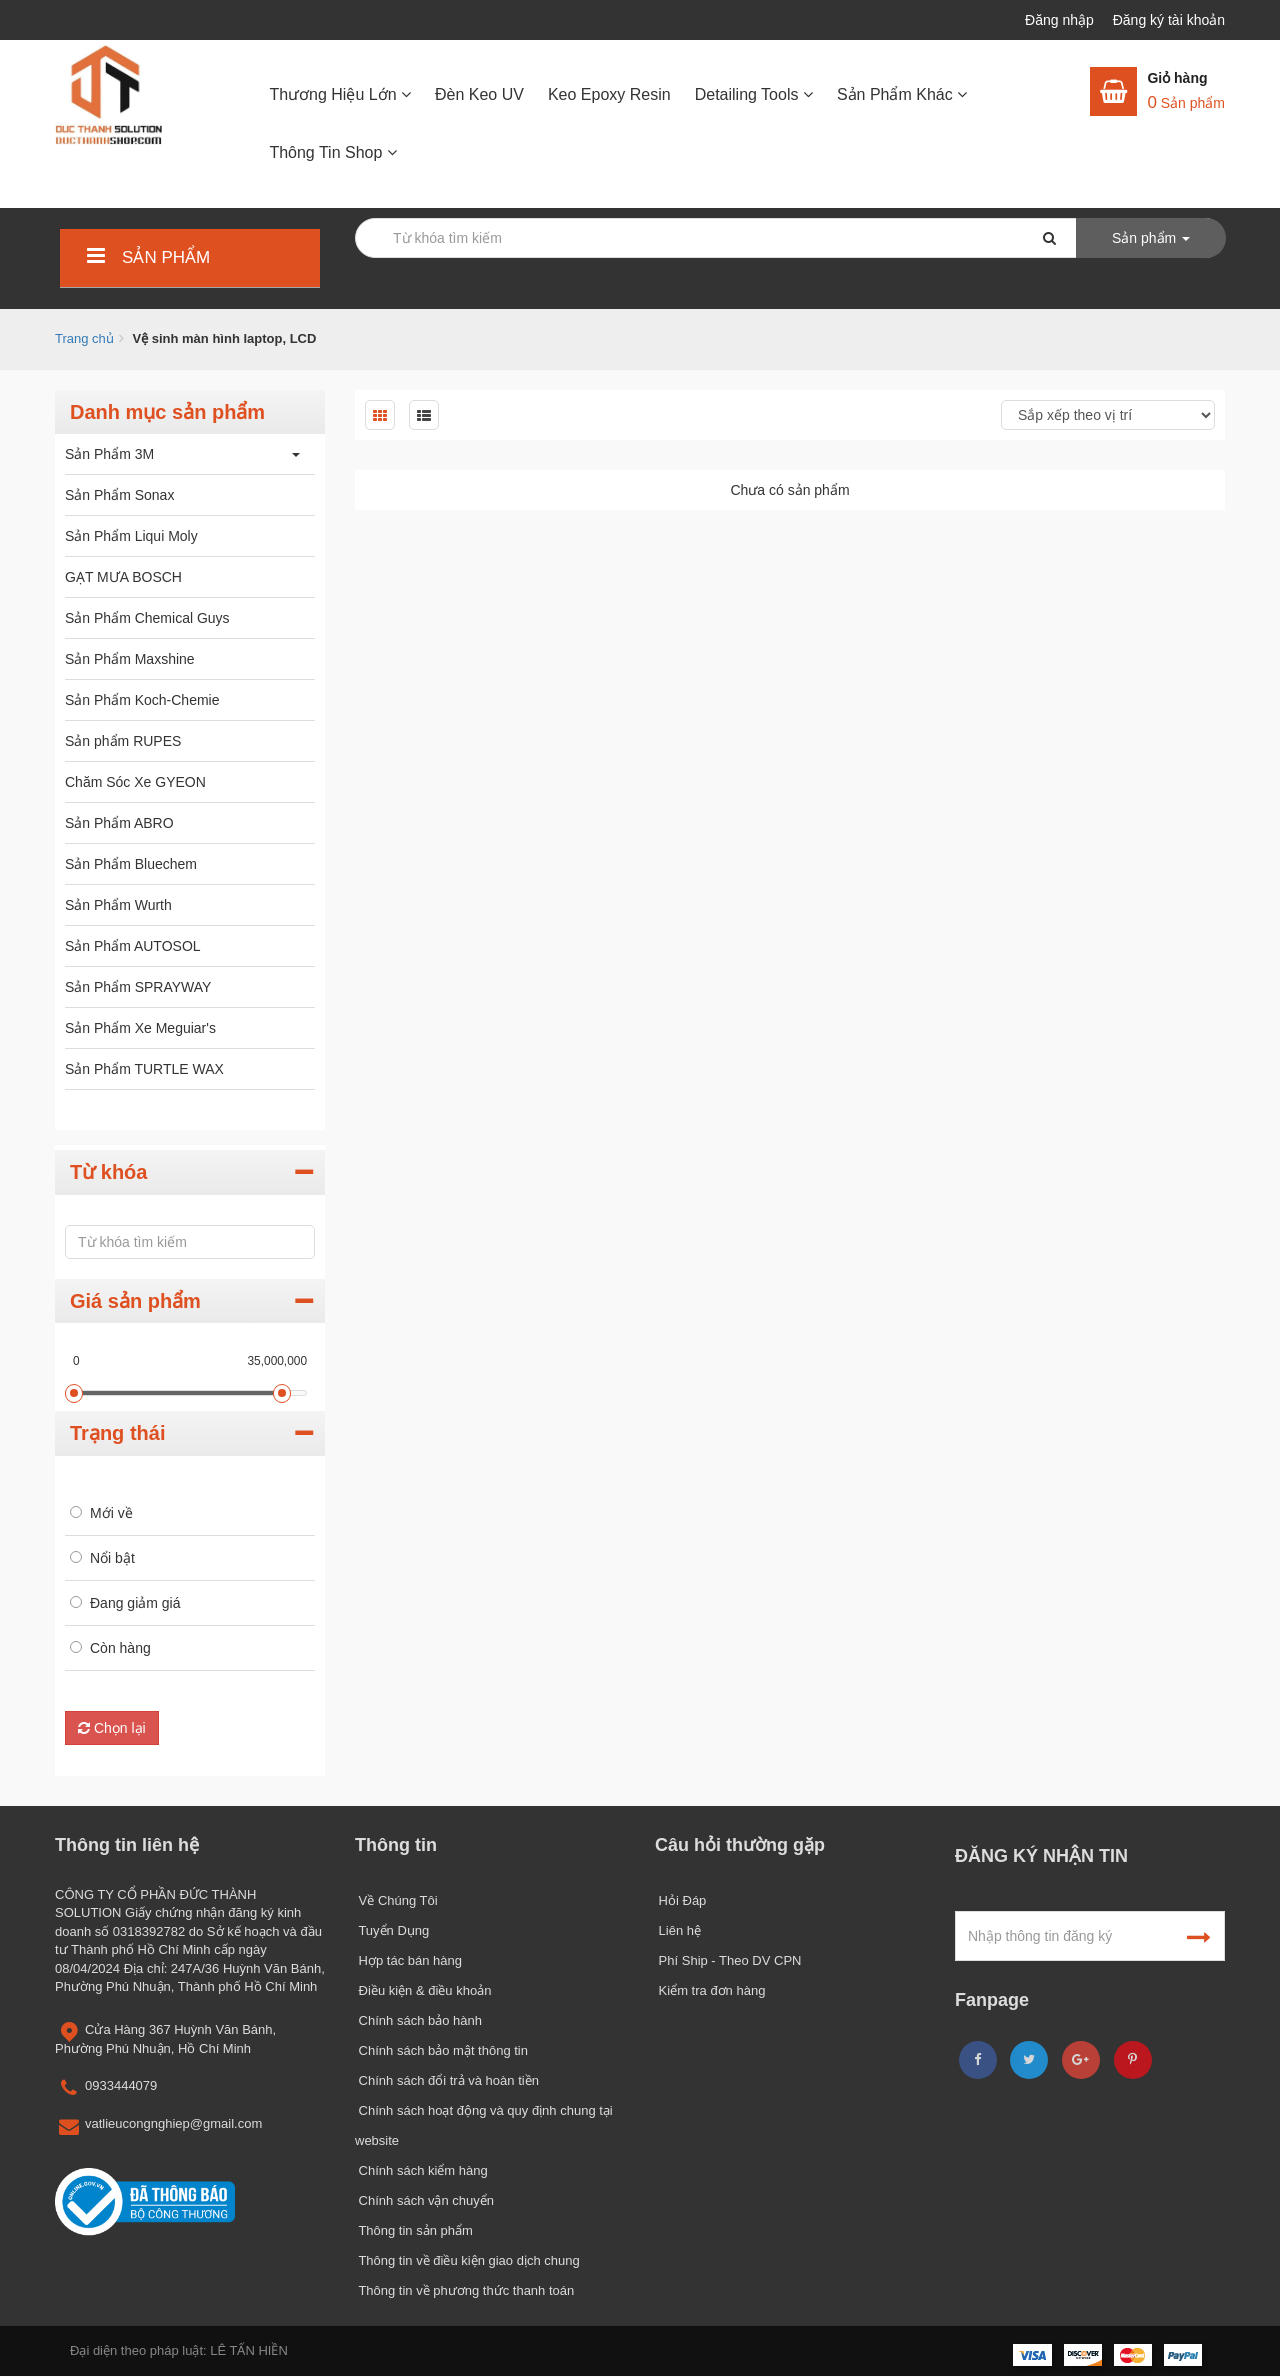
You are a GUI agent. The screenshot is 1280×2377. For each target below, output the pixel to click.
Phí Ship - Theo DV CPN (728, 1960)
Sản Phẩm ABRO (119, 823)
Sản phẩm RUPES (123, 741)
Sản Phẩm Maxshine (130, 659)
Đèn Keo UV (479, 94)
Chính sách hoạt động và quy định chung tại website (484, 2125)
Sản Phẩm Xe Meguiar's (140, 1028)
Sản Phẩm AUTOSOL (133, 946)
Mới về (111, 1513)
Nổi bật (112, 1558)
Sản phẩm (145, 257)
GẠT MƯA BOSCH (123, 577)
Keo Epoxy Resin (609, 94)
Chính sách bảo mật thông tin (441, 2050)
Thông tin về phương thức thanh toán (464, 2290)
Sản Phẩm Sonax (119, 495)
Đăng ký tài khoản (1169, 20)
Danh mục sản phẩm (167, 412)
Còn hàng (120, 1648)
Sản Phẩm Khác (902, 94)
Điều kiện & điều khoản (423, 1990)
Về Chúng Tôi (396, 1900)
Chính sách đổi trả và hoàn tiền (447, 2080)
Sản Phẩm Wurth (118, 905)
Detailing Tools (754, 94)
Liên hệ (678, 1930)
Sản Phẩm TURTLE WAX (144, 1069)
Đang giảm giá (135, 1603)
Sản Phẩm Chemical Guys (147, 618)
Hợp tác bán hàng (408, 1960)
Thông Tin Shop (332, 152)
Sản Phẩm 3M (109, 454)
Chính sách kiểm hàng (421, 2170)
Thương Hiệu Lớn (340, 94)
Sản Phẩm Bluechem (131, 864)
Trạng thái (117, 1433)
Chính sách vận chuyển (424, 2200)
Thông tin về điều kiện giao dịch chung (467, 2260)
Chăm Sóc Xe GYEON (135, 782)
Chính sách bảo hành (418, 2020)
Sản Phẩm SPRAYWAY (138, 987)
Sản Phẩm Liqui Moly (131, 536)
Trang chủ (84, 338)
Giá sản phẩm (135, 1301)
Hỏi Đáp (680, 1900)
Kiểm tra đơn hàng (710, 1990)
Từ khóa (108, 1172)
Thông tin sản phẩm (414, 2230)
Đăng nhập (1061, 20)
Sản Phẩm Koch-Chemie (142, 700)
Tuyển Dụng (392, 1930)
